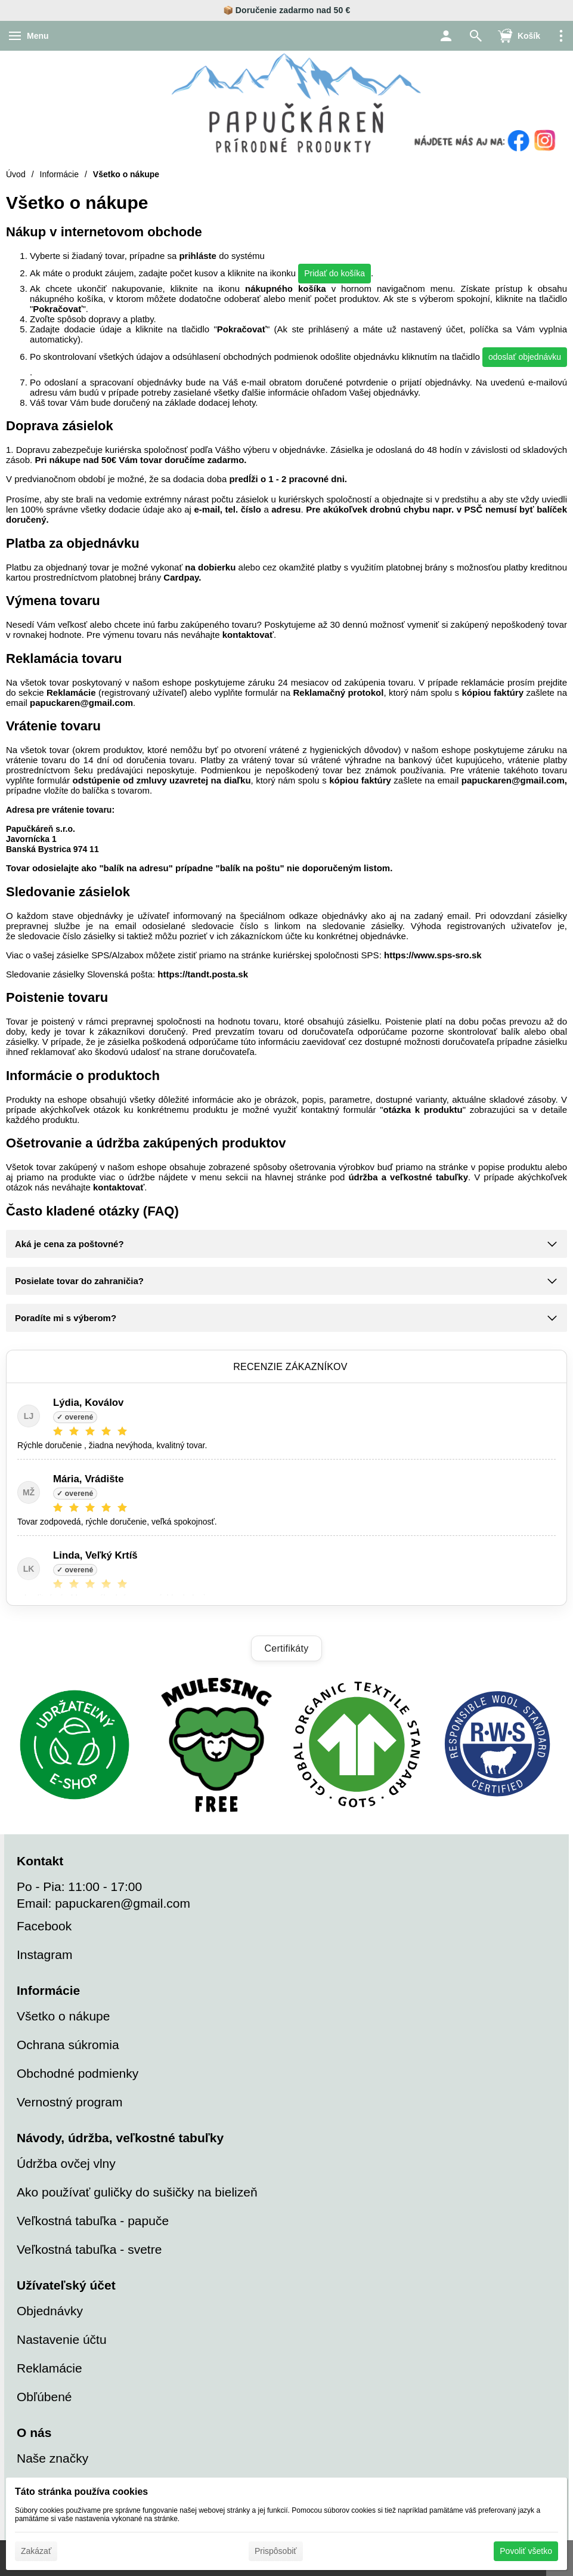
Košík (529, 36)
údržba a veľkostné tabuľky (408, 1177)
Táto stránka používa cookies (81, 2491)
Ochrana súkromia (68, 2044)
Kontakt (40, 1861)
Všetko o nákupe (63, 2016)
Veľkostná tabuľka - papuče (93, 2221)
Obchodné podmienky (77, 2073)
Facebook (44, 1926)
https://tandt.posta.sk (202, 974)
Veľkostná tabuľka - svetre (89, 2249)
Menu (38, 36)
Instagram (44, 1954)
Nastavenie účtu (62, 2339)
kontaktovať (248, 635)
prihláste (197, 256)
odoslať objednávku (524, 357)
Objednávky (50, 2311)
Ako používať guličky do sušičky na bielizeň (137, 2192)
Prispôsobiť (276, 2551)
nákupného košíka (285, 288)
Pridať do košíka (334, 273)
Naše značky (52, 2458)
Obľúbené (44, 2397)
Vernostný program (69, 2102)
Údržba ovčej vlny (66, 2163)
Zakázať (36, 2551)
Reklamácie (71, 692)
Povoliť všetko (526, 2551)
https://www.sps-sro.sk (433, 955)
